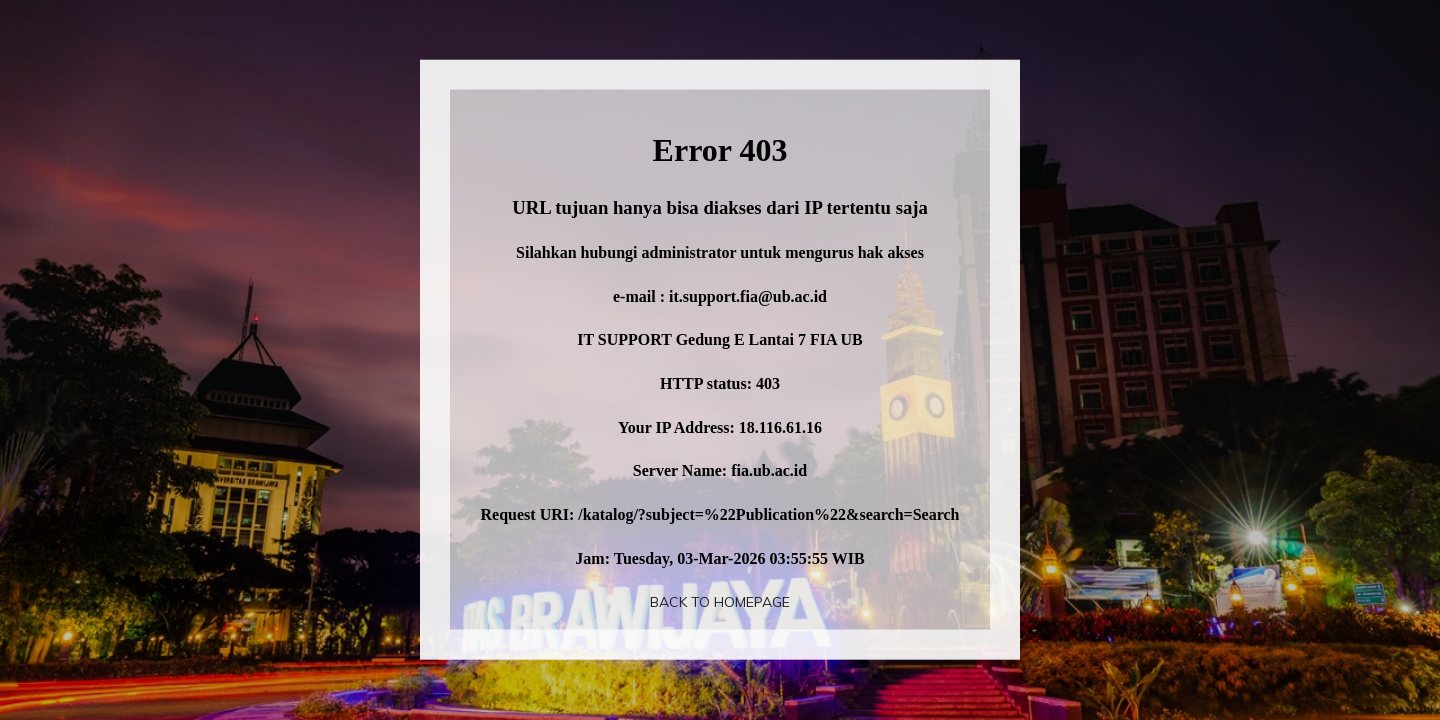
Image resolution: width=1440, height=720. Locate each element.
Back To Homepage (720, 602)
